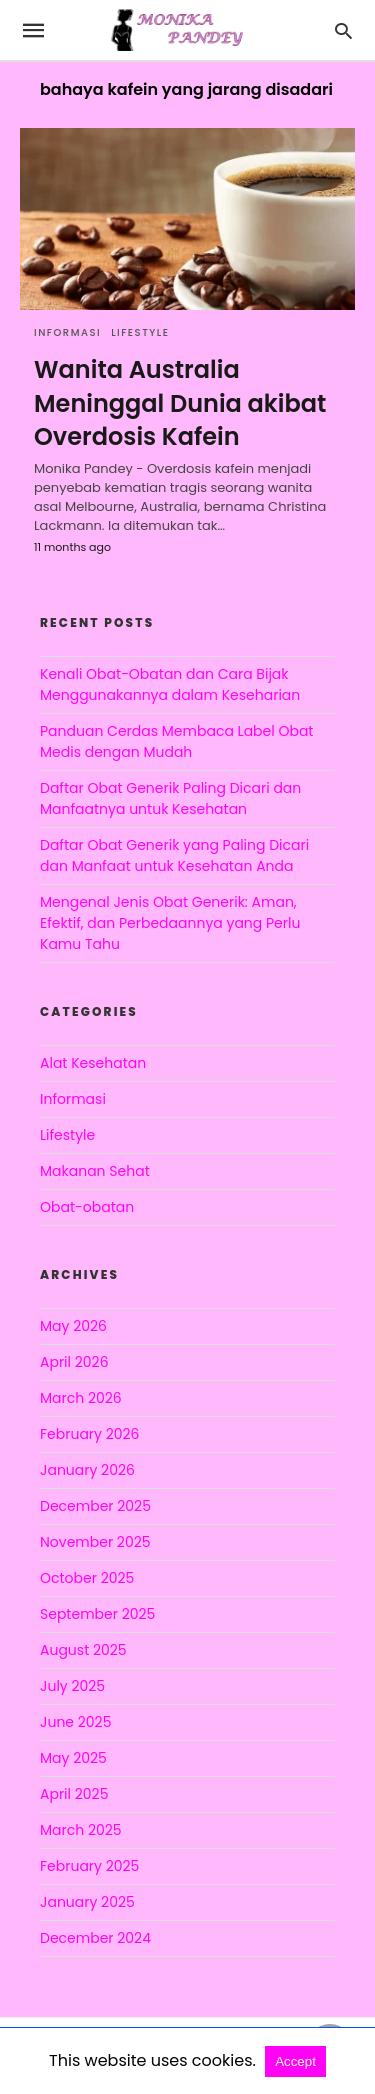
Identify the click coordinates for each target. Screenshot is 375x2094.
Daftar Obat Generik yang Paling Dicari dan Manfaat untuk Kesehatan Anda (174, 855)
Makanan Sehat (95, 1171)
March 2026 (81, 1398)
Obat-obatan (87, 1207)
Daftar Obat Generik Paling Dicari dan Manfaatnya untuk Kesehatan (170, 798)
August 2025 (83, 1650)
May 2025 (73, 1758)
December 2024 (95, 1938)
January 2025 (87, 1902)
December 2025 (95, 1506)
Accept (295, 2061)
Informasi (67, 332)
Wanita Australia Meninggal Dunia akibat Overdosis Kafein (180, 403)
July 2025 (72, 1686)
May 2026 (73, 1326)
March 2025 (81, 1830)
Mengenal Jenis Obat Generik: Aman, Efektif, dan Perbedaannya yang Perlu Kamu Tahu (170, 923)
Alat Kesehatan (93, 1063)
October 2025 (87, 1578)
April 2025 (74, 1794)
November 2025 (95, 1542)
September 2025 (97, 1614)
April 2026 (74, 1362)
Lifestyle (140, 332)
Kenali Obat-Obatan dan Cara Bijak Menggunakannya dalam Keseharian (170, 684)
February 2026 (89, 1434)
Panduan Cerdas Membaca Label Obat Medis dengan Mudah (176, 741)
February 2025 (89, 1866)
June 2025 (75, 1722)
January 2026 (87, 1470)
